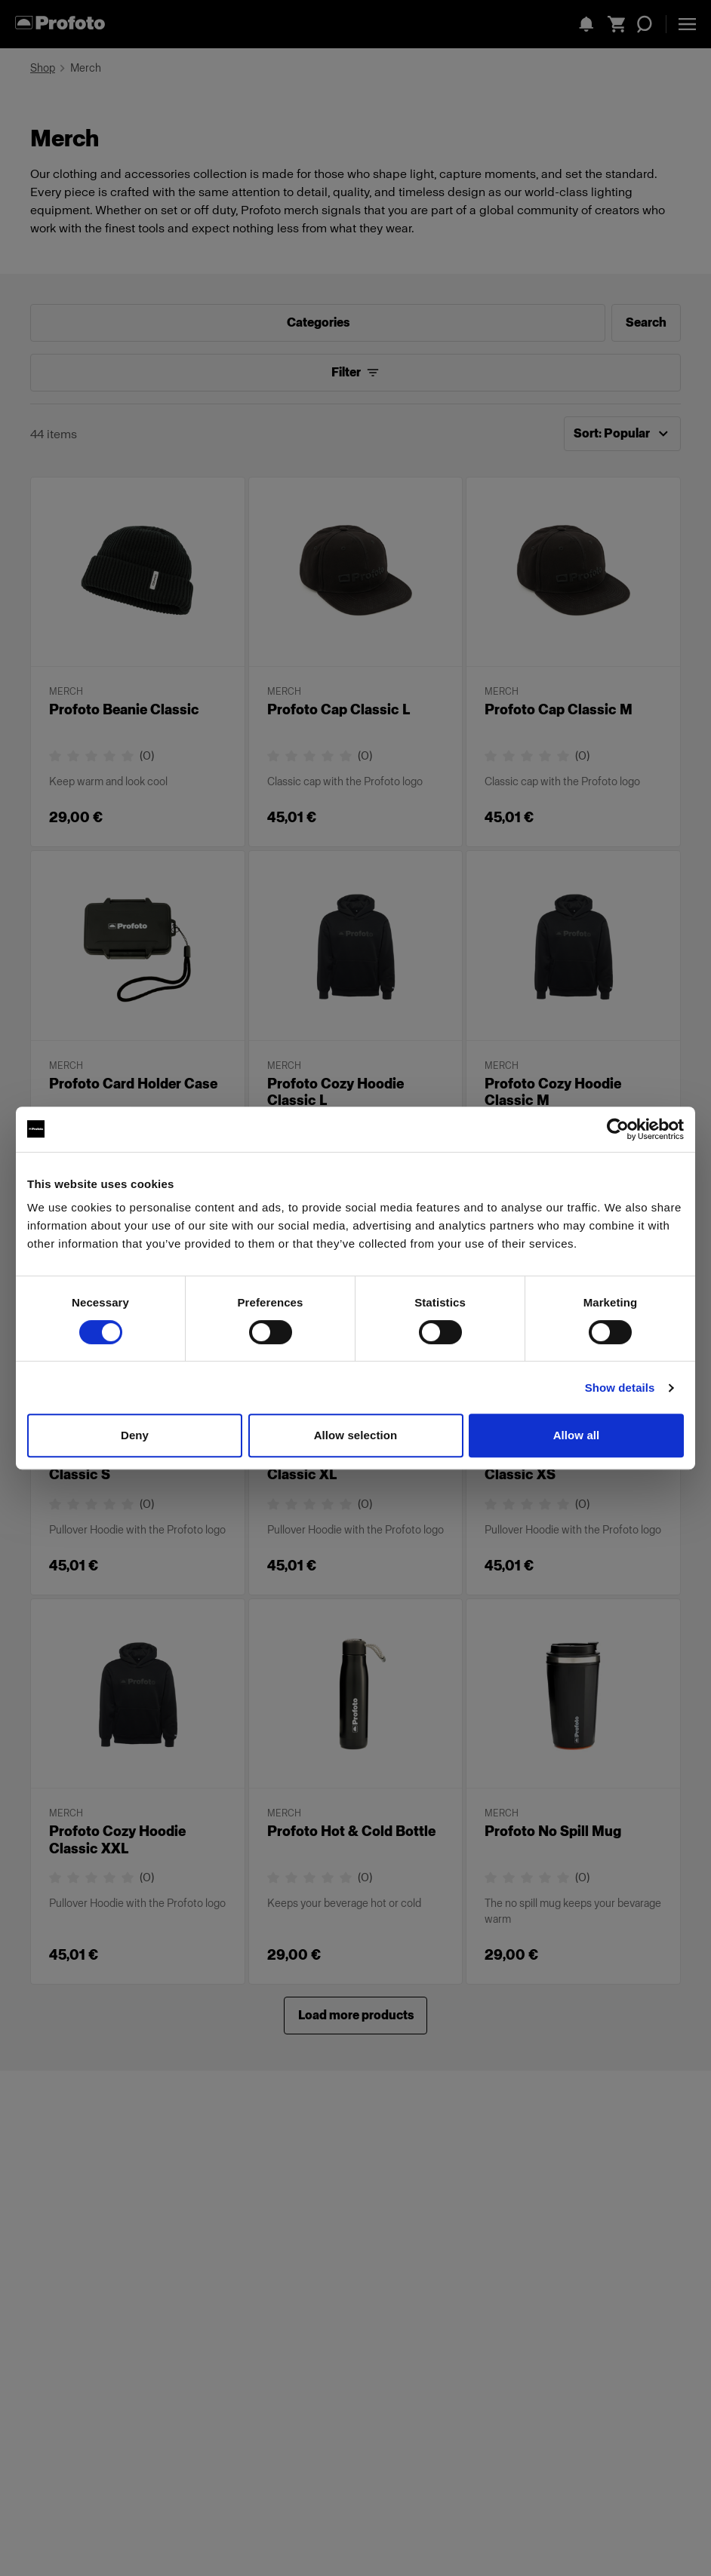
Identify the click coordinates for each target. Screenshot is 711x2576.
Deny (135, 1435)
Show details (620, 1387)
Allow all (576, 1435)
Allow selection (356, 1435)
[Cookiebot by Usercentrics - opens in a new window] (618, 1129)
